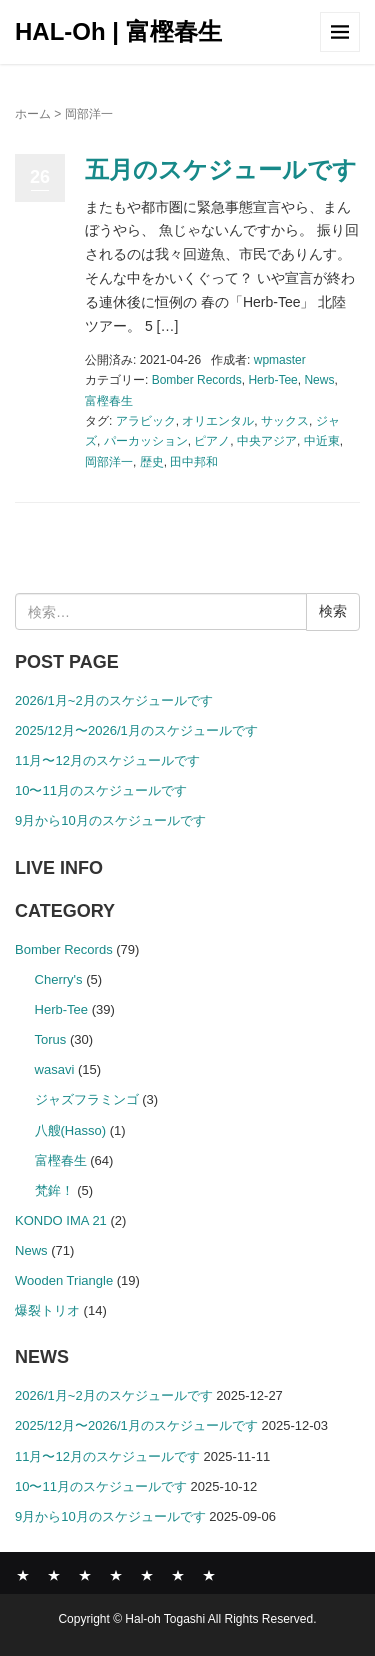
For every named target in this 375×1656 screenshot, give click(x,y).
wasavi (55, 1069)
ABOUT (85, 1575)
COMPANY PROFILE (147, 1575)
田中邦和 (194, 462)
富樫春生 (109, 401)
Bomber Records (197, 380)
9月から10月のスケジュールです (110, 820)
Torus (51, 1039)
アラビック (146, 421)
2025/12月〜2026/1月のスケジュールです (136, 730)
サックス (285, 421)
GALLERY (116, 1575)
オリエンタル (218, 421)
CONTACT (209, 1575)
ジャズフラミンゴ (87, 1099)
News (319, 380)
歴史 (152, 462)
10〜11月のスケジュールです (101, 790)
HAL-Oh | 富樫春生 (118, 31)
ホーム (33, 114)
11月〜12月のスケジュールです (107, 760)
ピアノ (212, 441)
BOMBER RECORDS (54, 1575)
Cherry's (59, 979)
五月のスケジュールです (221, 169)
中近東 (322, 441)
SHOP (178, 1575)
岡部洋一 (109, 462)
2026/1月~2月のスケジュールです (114, 700)
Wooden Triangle (64, 1280)
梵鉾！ (54, 1190)
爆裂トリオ (47, 1310)
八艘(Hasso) (71, 1130)
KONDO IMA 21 (61, 1220)
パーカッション (146, 441)
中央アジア (267, 441)
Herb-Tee (272, 380)
